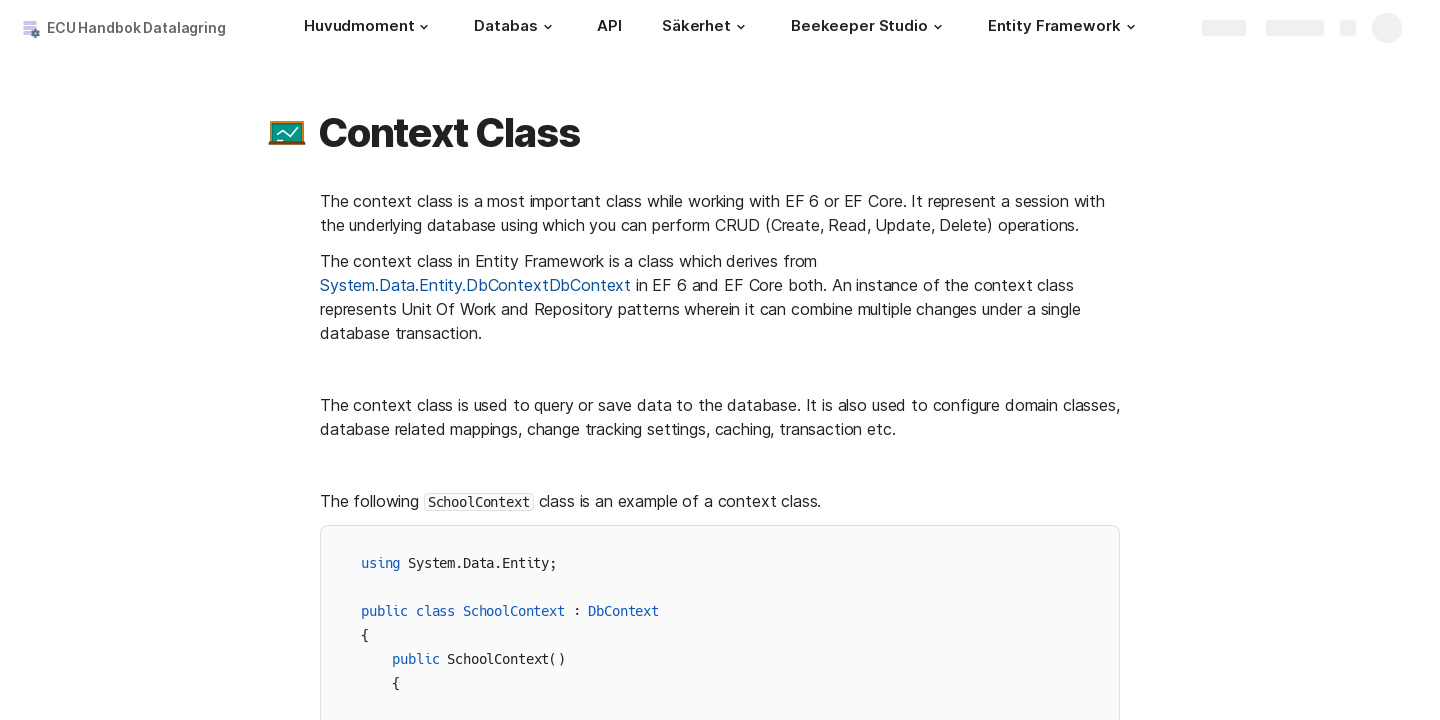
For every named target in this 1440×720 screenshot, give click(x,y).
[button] (424, 27)
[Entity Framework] (1064, 28)
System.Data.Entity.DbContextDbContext (475, 285)
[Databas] (515, 28)
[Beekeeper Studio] (869, 28)
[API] (609, 28)
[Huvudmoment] (369, 28)
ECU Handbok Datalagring (136, 27)
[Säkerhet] (706, 28)
